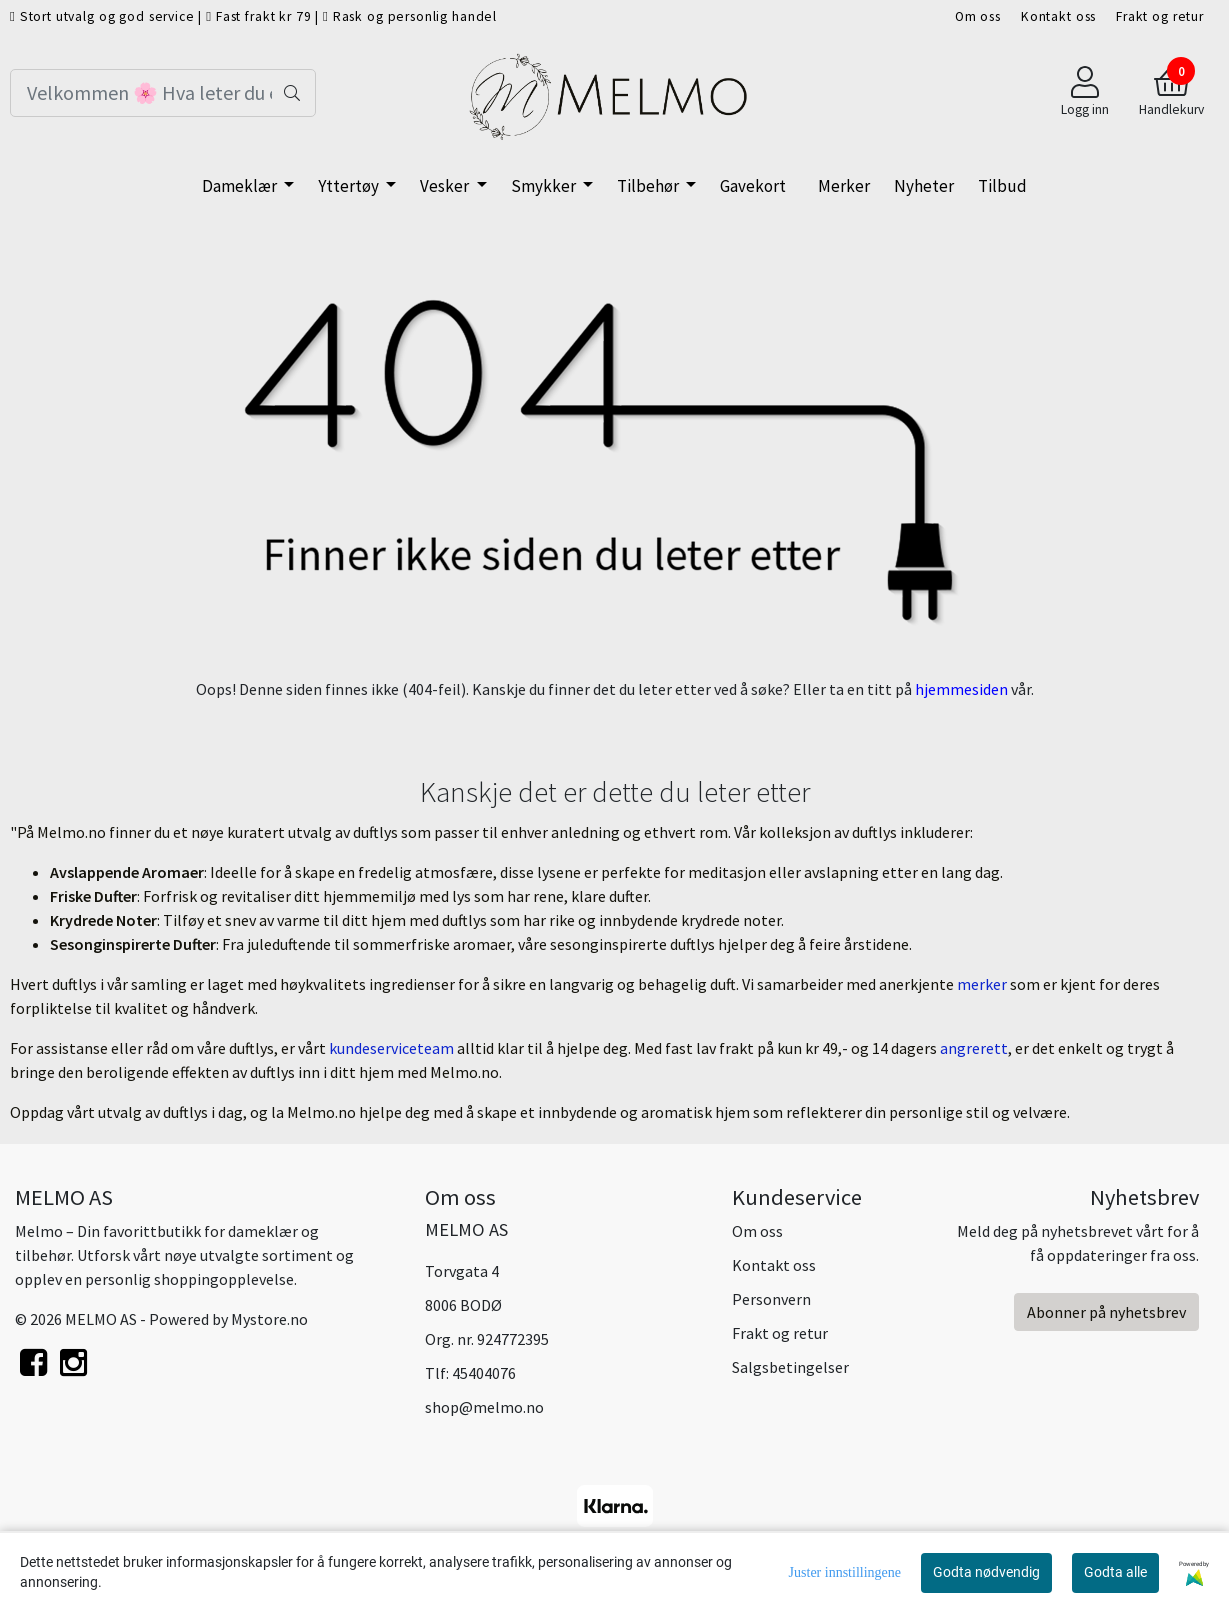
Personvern (771, 1299)
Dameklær (241, 186)
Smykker (545, 186)
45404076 (484, 1373)
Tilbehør (649, 186)
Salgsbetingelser (790, 1367)
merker (983, 984)
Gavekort (753, 186)
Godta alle (1115, 1572)
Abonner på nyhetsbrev (1106, 1312)
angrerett (974, 1048)
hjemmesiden (961, 689)
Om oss (978, 16)
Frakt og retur (1160, 16)
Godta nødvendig (986, 1572)
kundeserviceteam (393, 1048)
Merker (844, 186)
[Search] (163, 93)
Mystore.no (269, 1319)
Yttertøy (350, 186)
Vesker (446, 186)
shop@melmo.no (484, 1407)
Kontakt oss (1058, 16)
